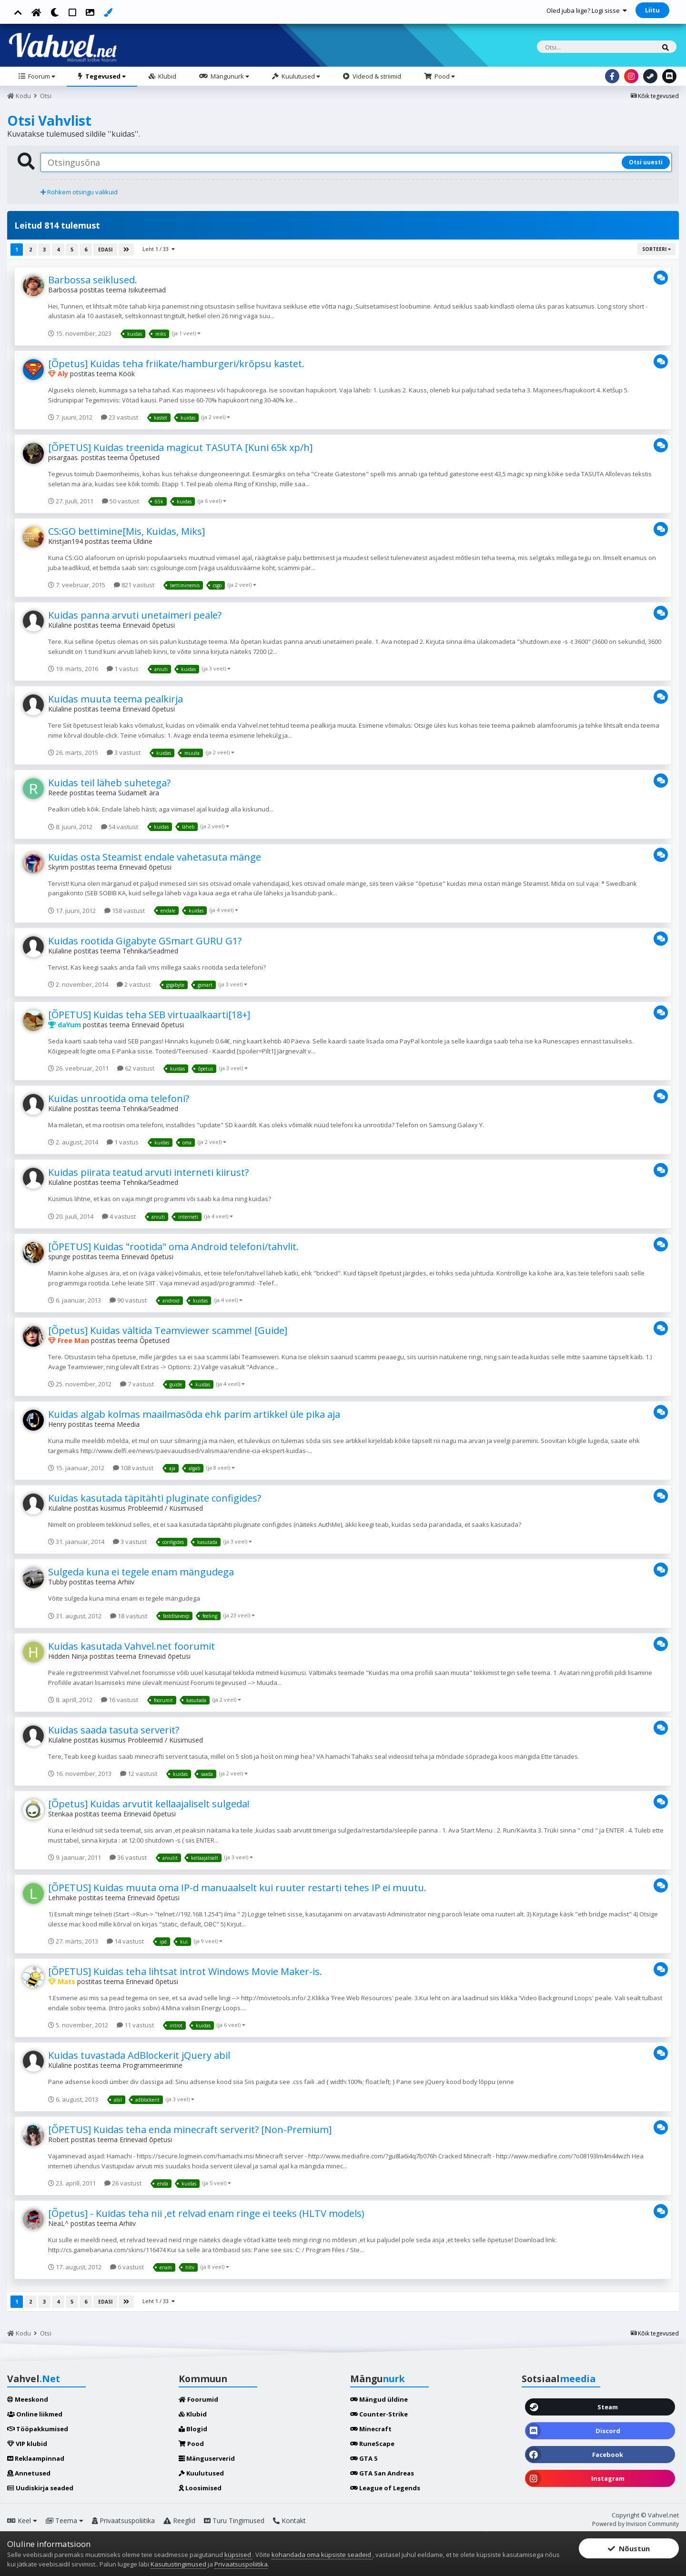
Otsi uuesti (646, 162)
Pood (444, 76)
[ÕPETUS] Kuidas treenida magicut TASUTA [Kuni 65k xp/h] (180, 447)
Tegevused (105, 76)
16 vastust (119, 1699)
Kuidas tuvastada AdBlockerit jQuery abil (139, 2055)
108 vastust (133, 1467)
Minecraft (371, 2429)
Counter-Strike (379, 2414)
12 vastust (138, 1773)
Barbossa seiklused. (92, 279)
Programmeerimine (152, 2065)
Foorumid (198, 2399)
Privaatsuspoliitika (123, 2520)
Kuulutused (300, 76)
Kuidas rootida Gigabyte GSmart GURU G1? (145, 940)
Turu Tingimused (234, 2520)
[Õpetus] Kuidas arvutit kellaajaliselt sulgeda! (149, 1803)
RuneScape (372, 2443)
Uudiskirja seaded (40, 2488)
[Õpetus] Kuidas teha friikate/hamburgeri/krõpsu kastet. (176, 363)
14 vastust (125, 1941)
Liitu (652, 10)
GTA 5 (363, 2458)
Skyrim (58, 867)
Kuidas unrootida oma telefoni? (118, 1098)
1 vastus (123, 668)
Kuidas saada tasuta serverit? (113, 1730)
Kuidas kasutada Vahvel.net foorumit (131, 1646)
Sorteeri (656, 249)
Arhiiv (126, 1581)
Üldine (142, 541)
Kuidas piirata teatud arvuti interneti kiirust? (148, 1172)
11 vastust (135, 2025)
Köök (127, 373)
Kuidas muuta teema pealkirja (115, 698)
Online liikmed (34, 2414)
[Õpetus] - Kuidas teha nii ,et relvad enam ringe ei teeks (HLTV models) (206, 2213)
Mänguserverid (207, 2458)
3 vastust (124, 752)
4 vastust (119, 1216)
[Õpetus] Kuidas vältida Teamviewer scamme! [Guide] (167, 1330)
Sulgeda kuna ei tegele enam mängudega (141, 1571)
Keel (22, 2520)
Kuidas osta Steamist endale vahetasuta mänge (154, 857)
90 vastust (128, 1300)
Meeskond (27, 2399)
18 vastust (128, 1616)
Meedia (128, 1424)
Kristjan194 (65, 541)
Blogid (193, 2429)
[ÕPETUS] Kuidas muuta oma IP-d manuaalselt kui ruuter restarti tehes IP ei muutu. (237, 1887)
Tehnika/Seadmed (150, 950)
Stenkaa (60, 1813)
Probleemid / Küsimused (165, 1508)
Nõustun (629, 2548)
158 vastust (124, 910)
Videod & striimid (376, 76)
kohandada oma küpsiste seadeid (322, 2554)
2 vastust (134, 984)
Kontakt (289, 2520)
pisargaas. (63, 457)
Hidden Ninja (68, 1656)
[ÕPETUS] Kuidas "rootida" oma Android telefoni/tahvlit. (173, 1246)
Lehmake (62, 1897)
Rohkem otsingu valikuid (79, 192)
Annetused (28, 2473)
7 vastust (137, 1384)
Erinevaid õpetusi (148, 625)
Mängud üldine (379, 2399)
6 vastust (127, 2267)
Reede (58, 792)
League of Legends (385, 2488)
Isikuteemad (147, 289)
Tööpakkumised (37, 2429)
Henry (57, 1424)
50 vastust (120, 501)
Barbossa (63, 289)
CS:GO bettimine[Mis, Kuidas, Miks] (126, 531)
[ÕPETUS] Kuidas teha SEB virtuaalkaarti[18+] (149, 1014)
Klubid (166, 76)
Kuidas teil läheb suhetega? (109, 782)
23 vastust (119, 417)
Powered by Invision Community (635, 2524)
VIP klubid (27, 2443)
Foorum (41, 76)
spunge (59, 1256)
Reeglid (179, 2520)
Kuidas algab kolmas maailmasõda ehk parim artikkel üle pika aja (194, 1414)
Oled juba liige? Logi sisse (586, 10)
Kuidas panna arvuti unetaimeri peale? (135, 615)
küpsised (238, 2554)
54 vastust (119, 826)
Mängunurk (229, 76)
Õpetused (145, 457)
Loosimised (200, 2488)
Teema (64, 2520)
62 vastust (135, 1068)
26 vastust (122, 2183)
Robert (58, 2139)
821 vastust (134, 585)
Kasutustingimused (178, 2564)
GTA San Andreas (382, 2473)
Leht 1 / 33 (158, 248)
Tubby (57, 1581)
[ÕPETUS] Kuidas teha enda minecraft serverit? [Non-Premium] (190, 2129)
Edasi (105, 249)
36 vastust (128, 1857)
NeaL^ (58, 2223)
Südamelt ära (138, 792)
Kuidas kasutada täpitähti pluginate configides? (154, 1498)
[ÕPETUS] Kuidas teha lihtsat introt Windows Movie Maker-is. (185, 1971)
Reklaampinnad (35, 2458)
